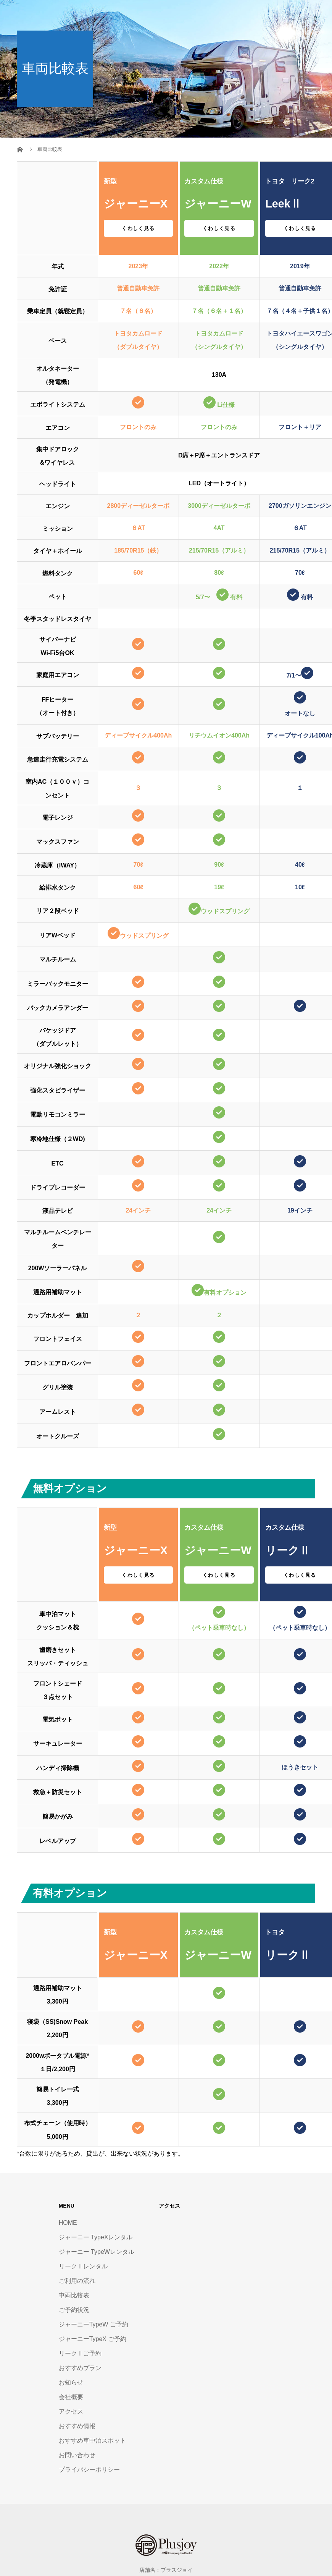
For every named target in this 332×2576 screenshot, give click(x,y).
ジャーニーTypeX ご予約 (93, 2339)
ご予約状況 (74, 2310)
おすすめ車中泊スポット (92, 2440)
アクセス (71, 2411)
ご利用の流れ (77, 2281)
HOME (68, 2222)
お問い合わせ (77, 2455)
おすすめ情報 (77, 2426)
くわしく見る (138, 228)
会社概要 (71, 2397)
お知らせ (71, 2382)
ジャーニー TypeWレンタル (96, 2252)
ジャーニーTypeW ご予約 (93, 2324)
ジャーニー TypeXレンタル (96, 2237)
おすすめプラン (80, 2368)
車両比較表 (74, 2295)
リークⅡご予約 (80, 2353)
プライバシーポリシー (89, 2469)
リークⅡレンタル (83, 2266)
